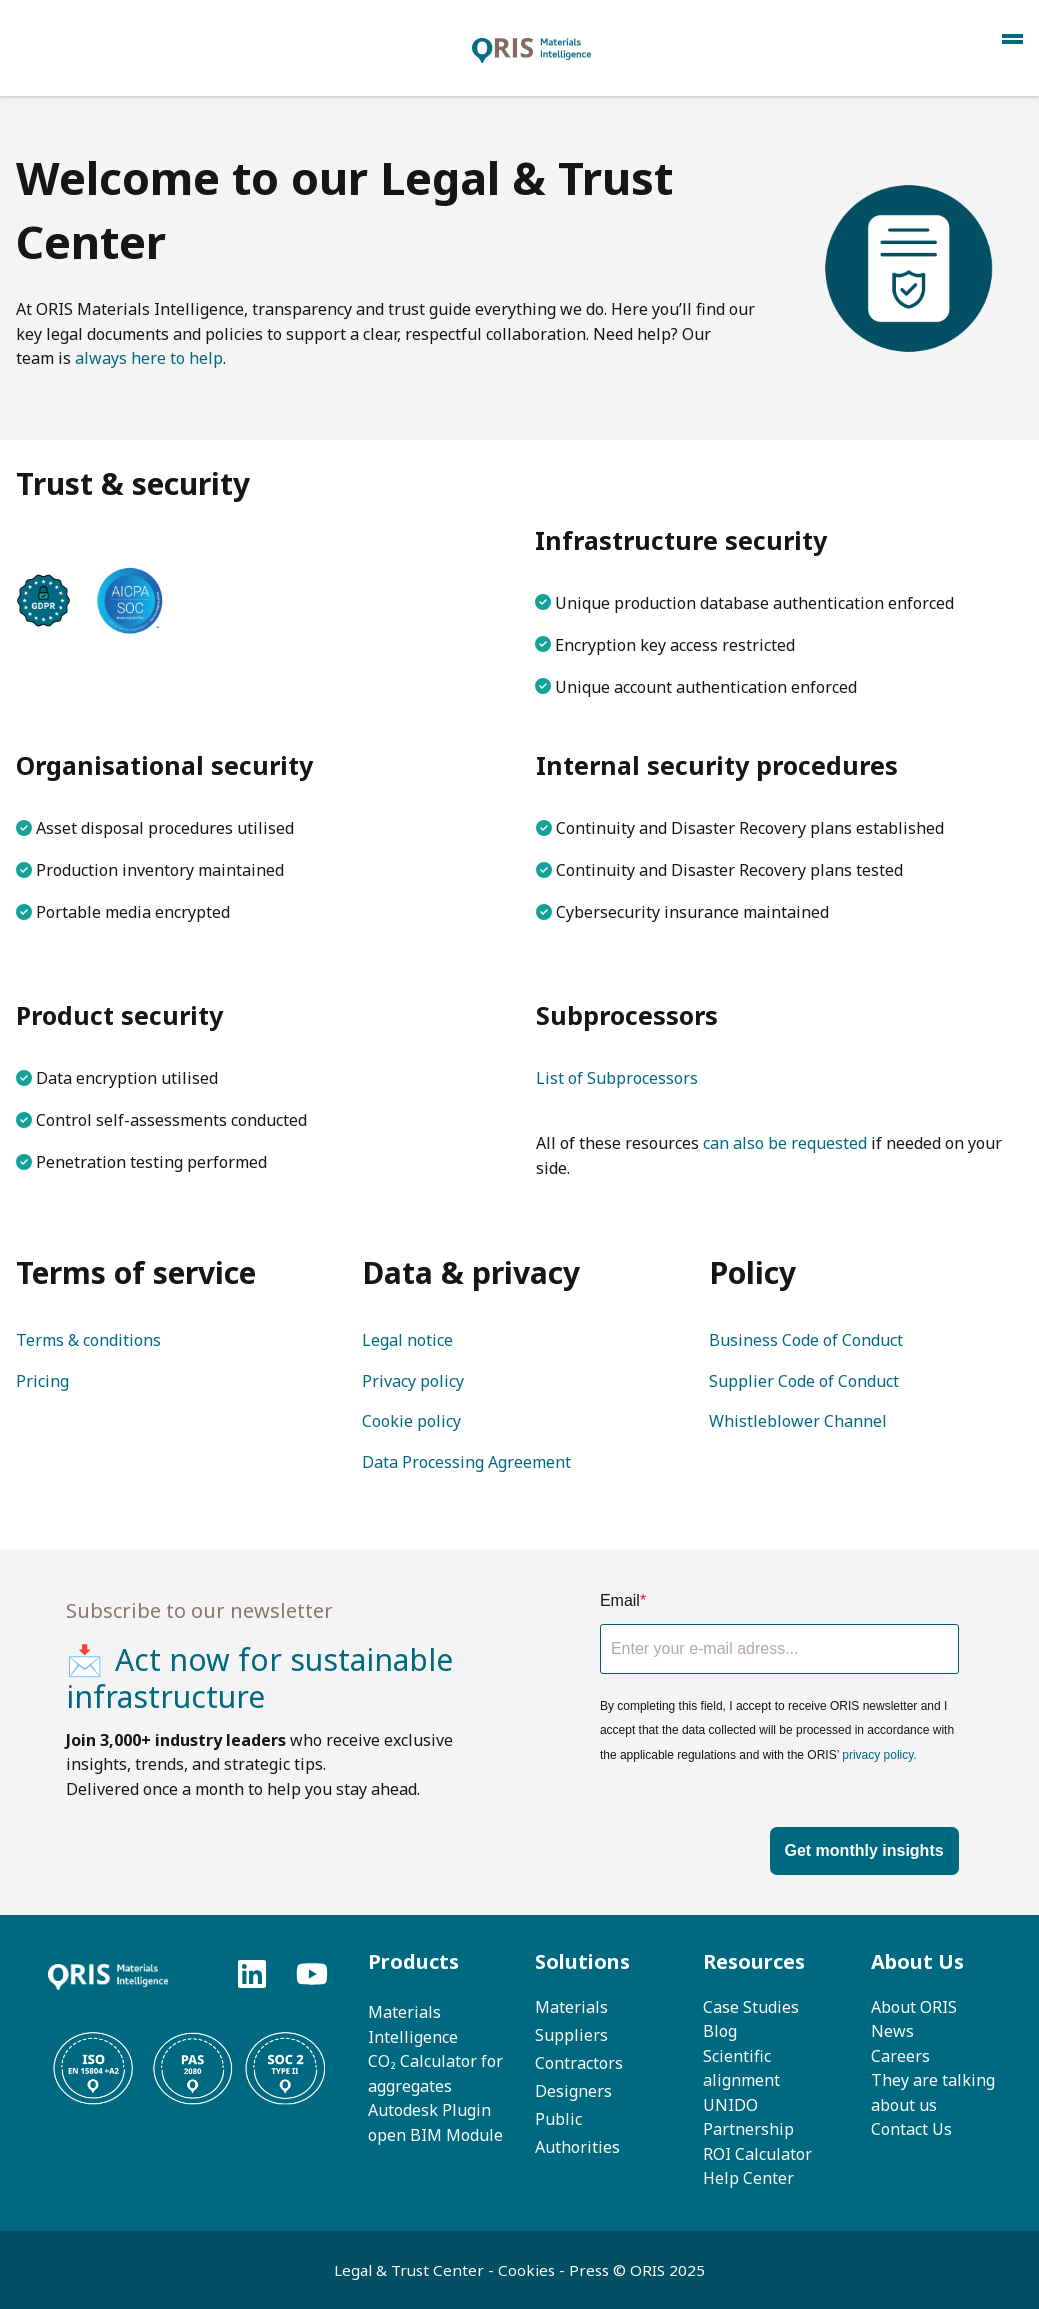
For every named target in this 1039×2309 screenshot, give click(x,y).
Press (591, 2270)
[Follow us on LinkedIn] (252, 1974)
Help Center (748, 2178)
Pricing (42, 1381)
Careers (900, 2056)
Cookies (526, 2270)
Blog (720, 2031)
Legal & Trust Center (411, 2270)
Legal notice (407, 1340)
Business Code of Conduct (806, 1340)
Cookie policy (411, 1421)
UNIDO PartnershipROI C (748, 2129)
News (892, 2031)
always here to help (149, 358)
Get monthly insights (864, 1850)
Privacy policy (413, 1381)
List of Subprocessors (617, 1078)
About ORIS (914, 2007)
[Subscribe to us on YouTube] (312, 1974)
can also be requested (785, 1143)
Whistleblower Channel (798, 1421)
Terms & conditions (88, 1340)
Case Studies (751, 2007)
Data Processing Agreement (466, 1462)
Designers (573, 2091)
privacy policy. (879, 1755)
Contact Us (911, 2129)
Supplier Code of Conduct (804, 1381)
